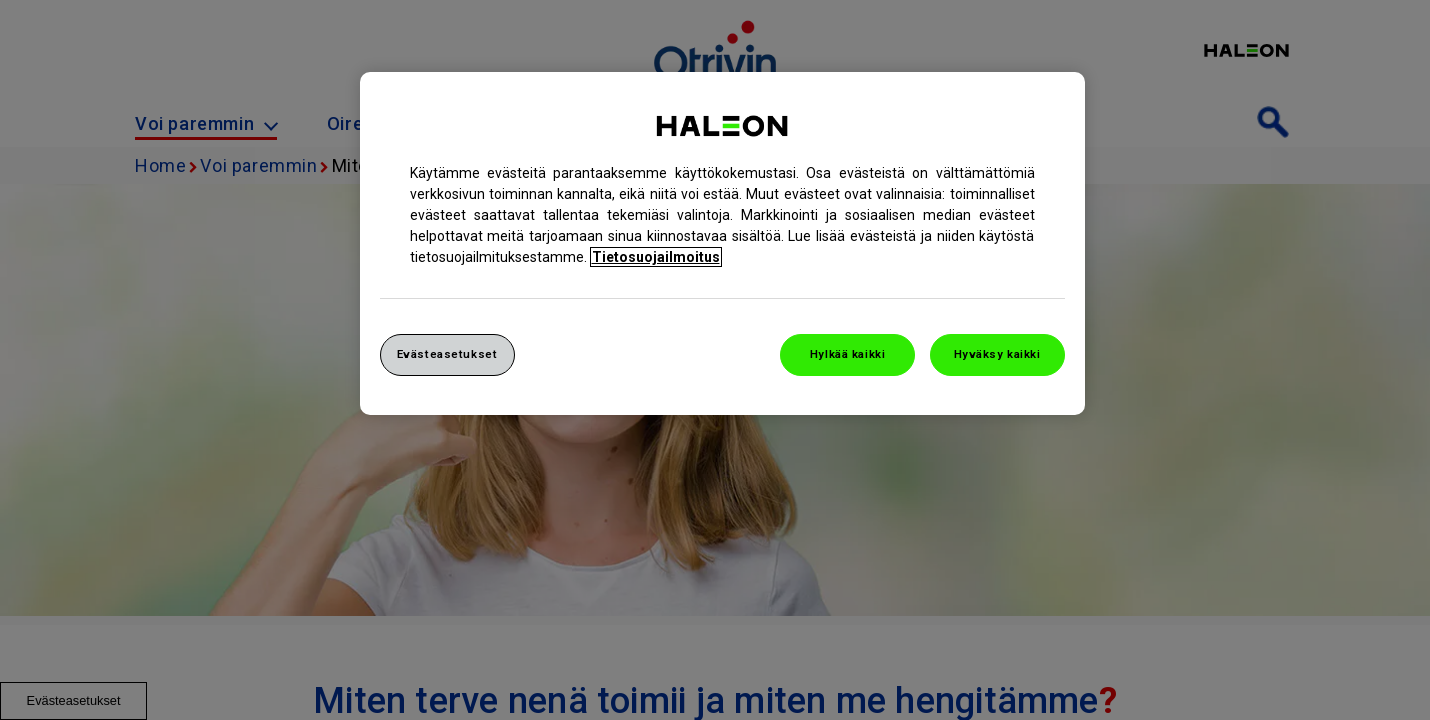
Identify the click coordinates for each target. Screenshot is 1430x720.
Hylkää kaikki (847, 354)
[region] (722, 243)
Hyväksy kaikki (997, 354)
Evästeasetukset (447, 354)
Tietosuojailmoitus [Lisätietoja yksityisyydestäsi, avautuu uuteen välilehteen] (656, 257)
